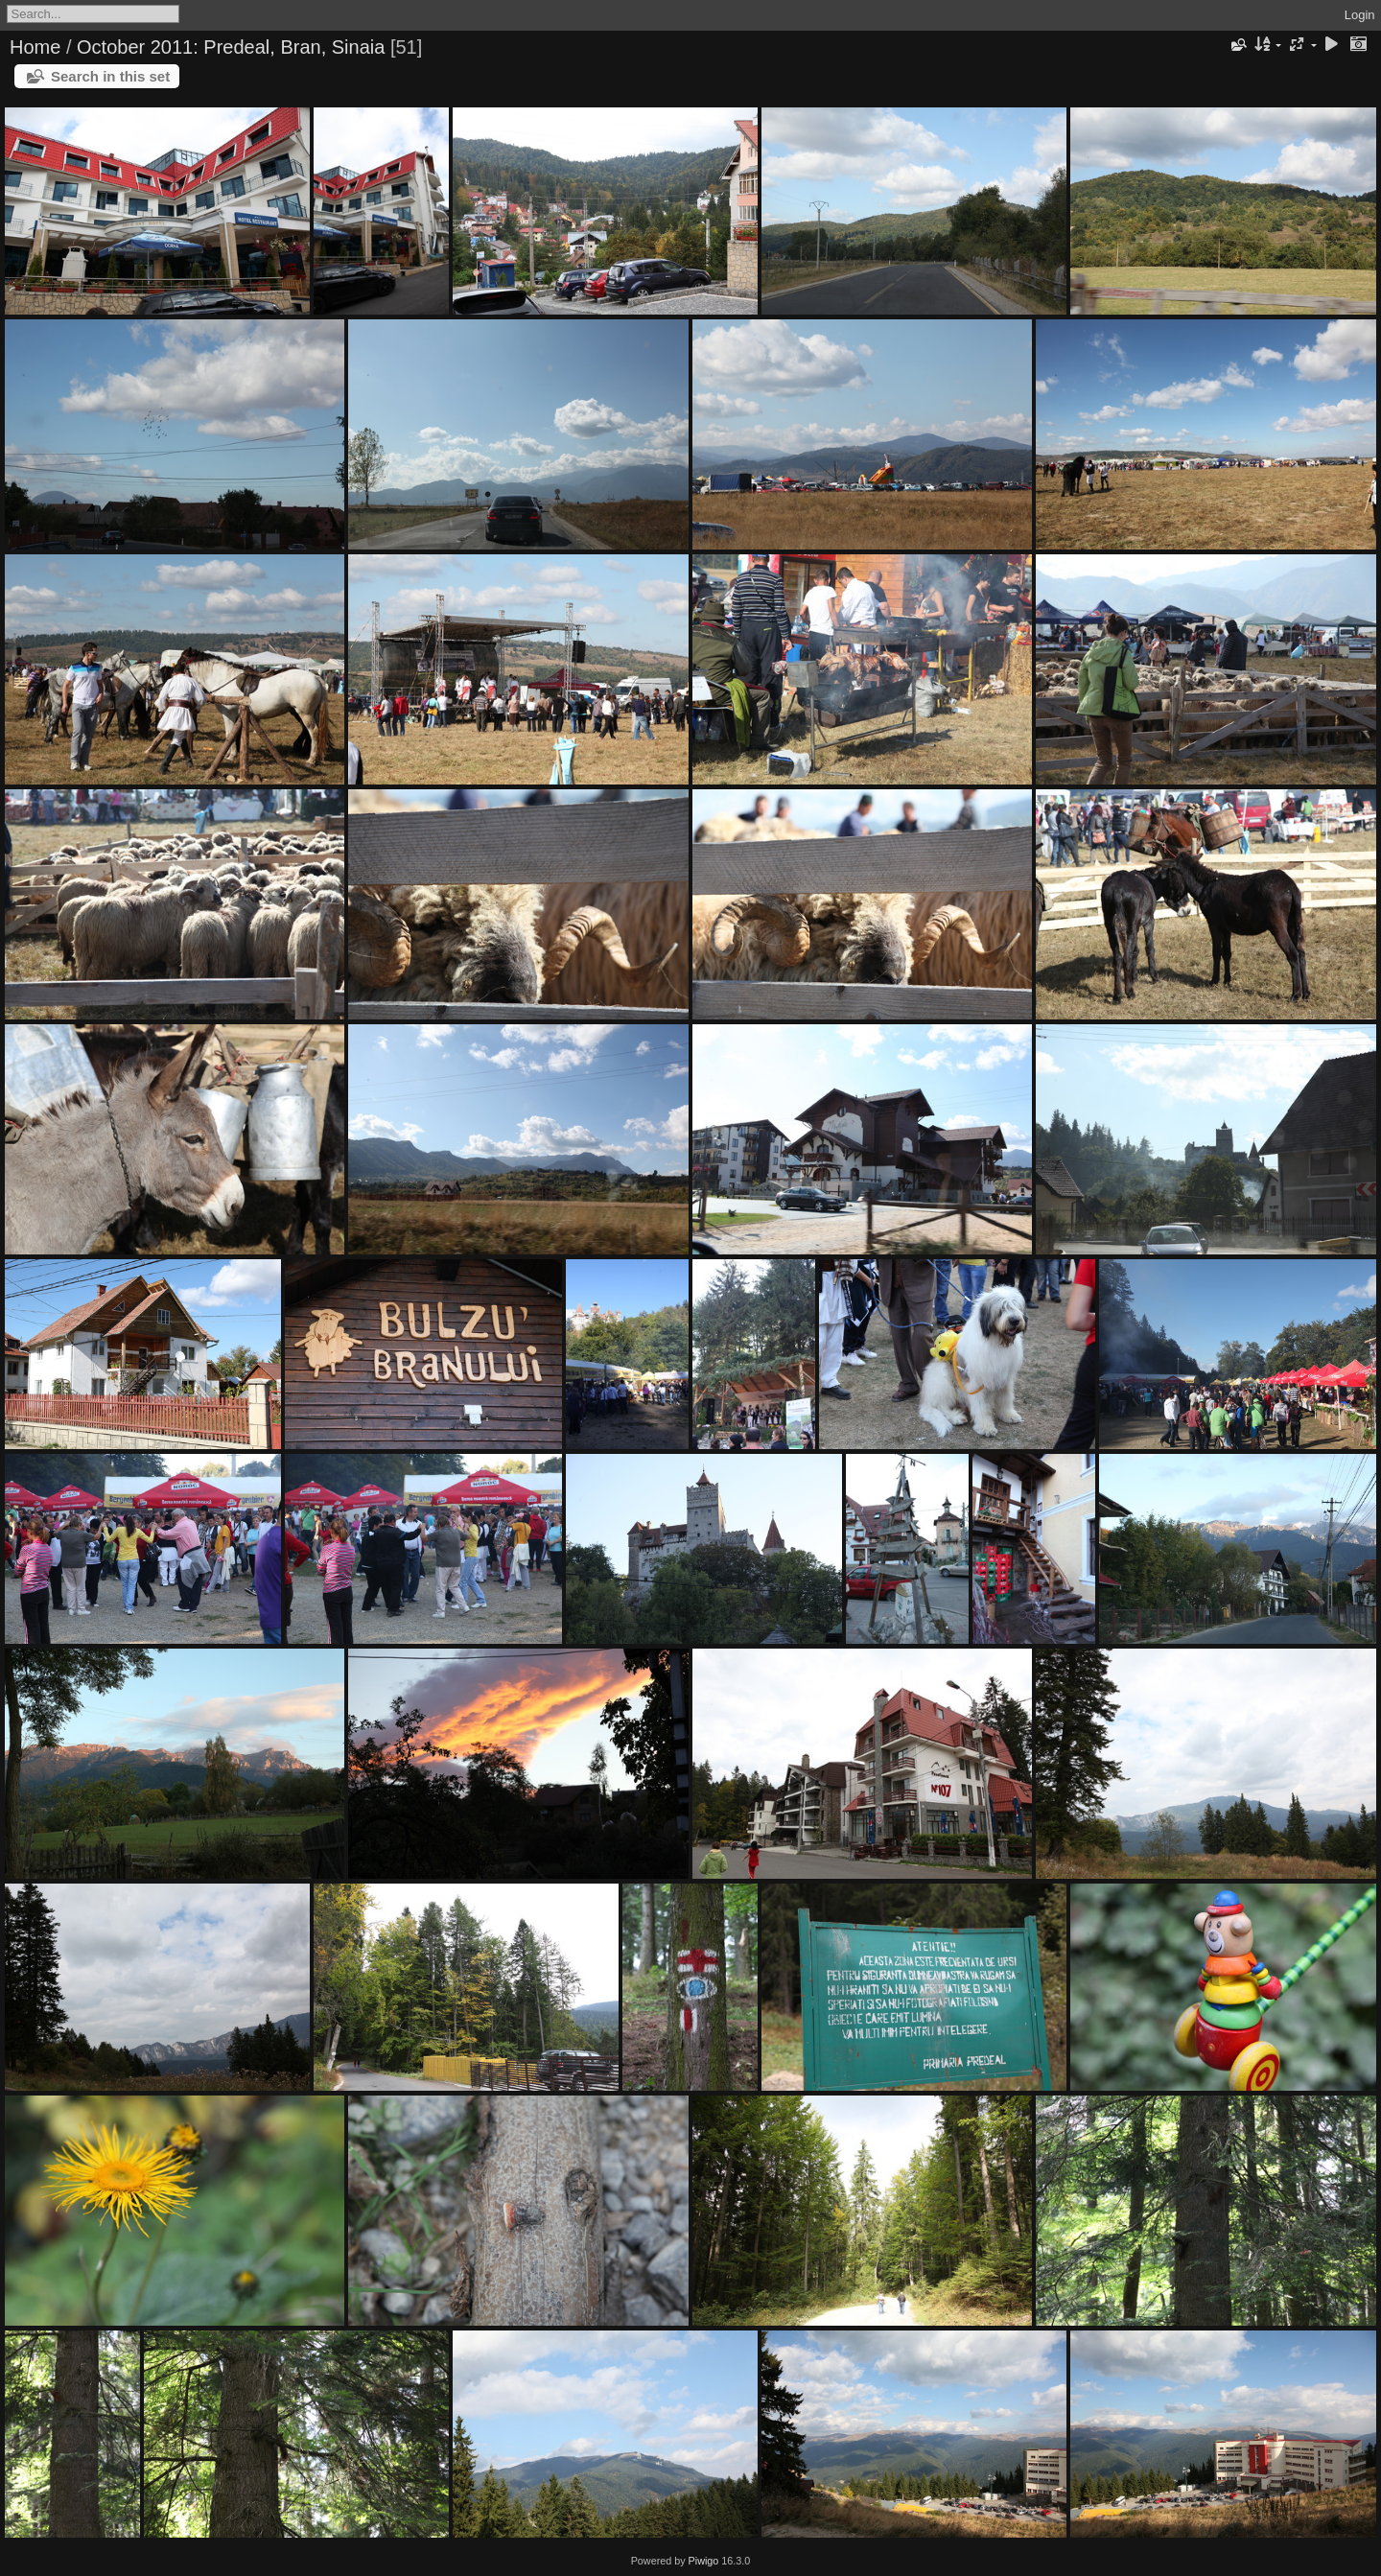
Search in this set (110, 76)
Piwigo (704, 2560)
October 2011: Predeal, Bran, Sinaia (231, 47)
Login (1360, 15)
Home (35, 47)
